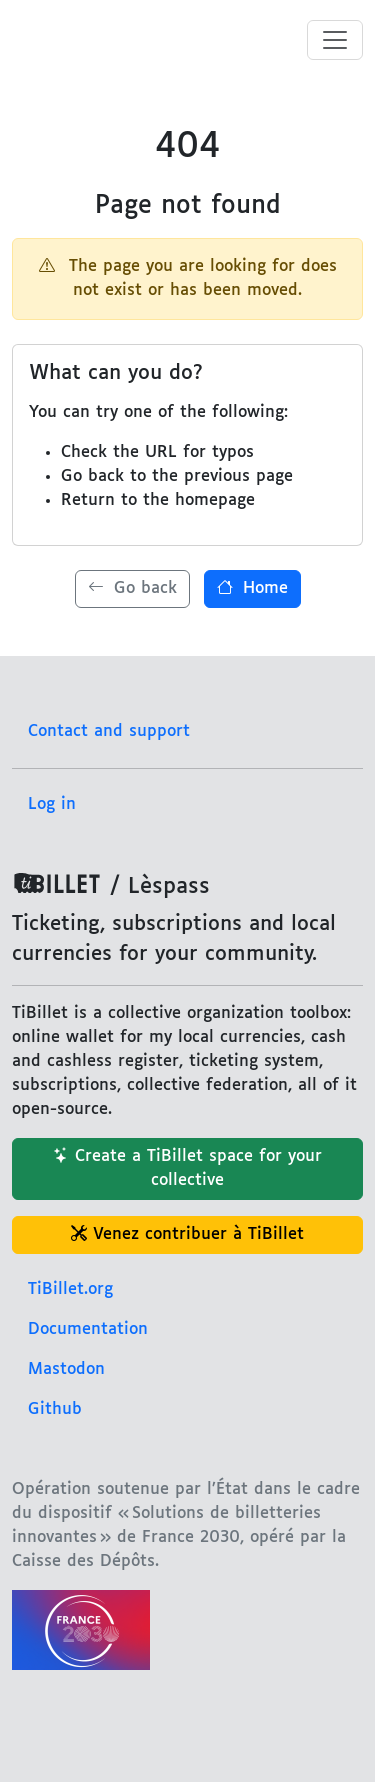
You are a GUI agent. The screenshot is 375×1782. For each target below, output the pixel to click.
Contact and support (109, 731)
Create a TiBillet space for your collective (187, 1168)
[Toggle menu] (335, 40)
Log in (52, 804)
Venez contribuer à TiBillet (187, 1234)
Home (252, 588)
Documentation (88, 1329)
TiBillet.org (70, 1289)
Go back (132, 588)
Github (55, 1409)
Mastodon (66, 1369)
